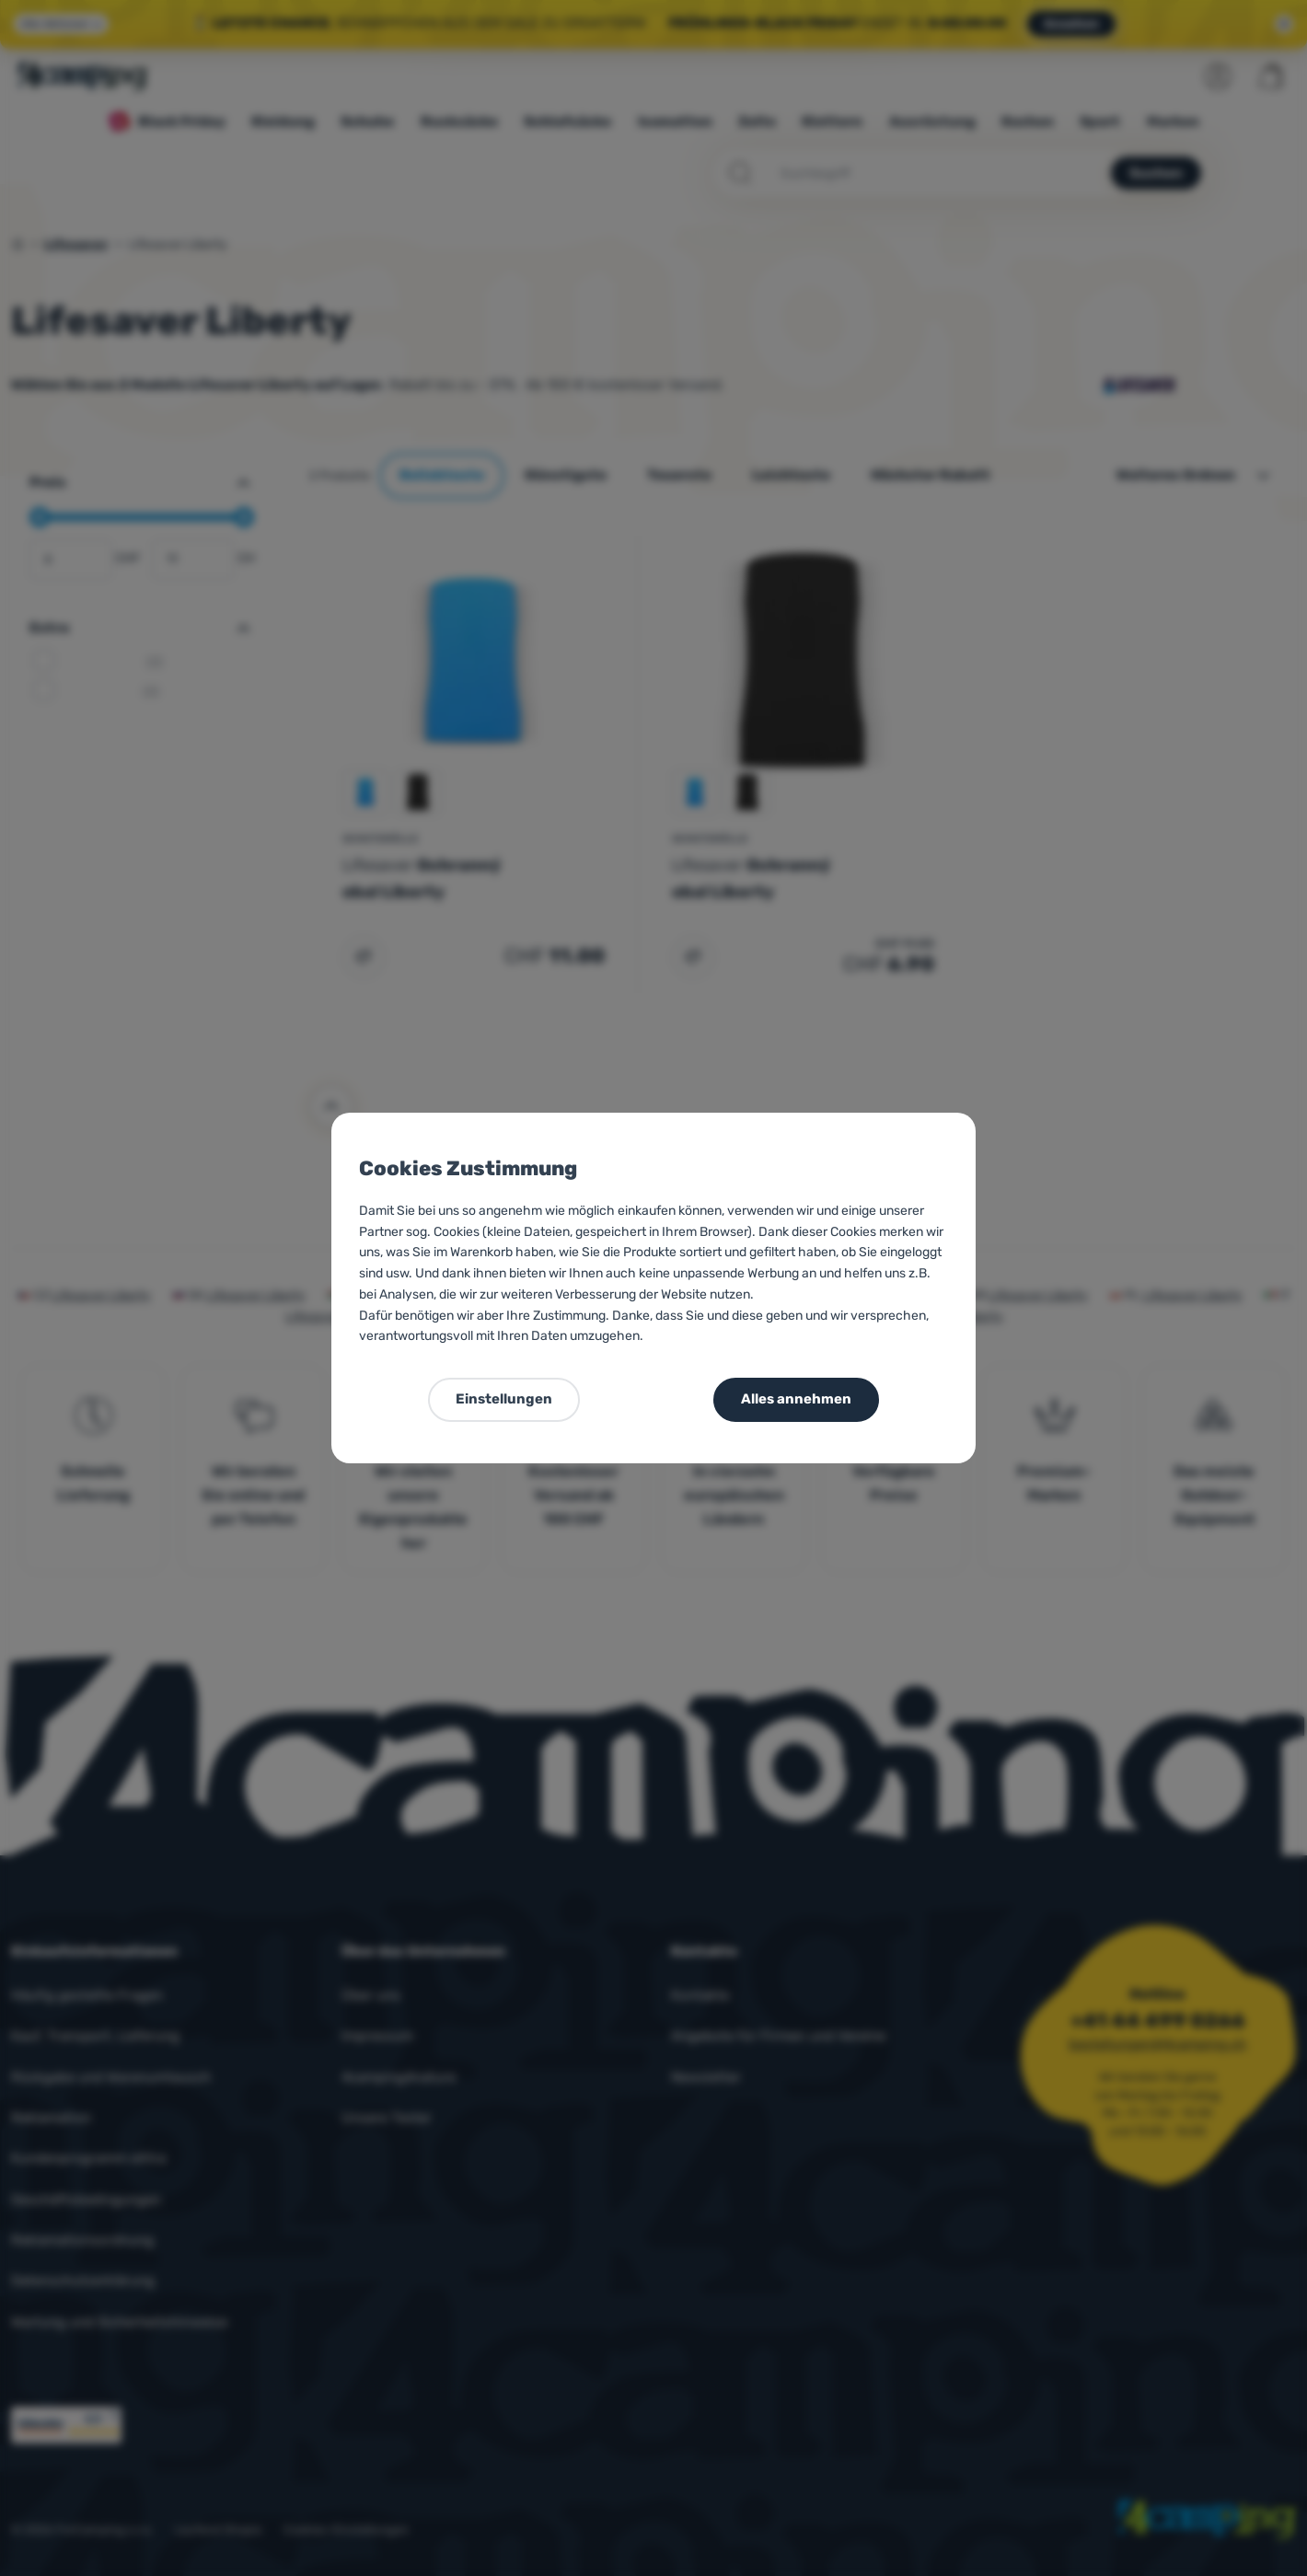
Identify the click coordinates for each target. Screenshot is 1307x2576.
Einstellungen (504, 1399)
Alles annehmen (796, 1399)
